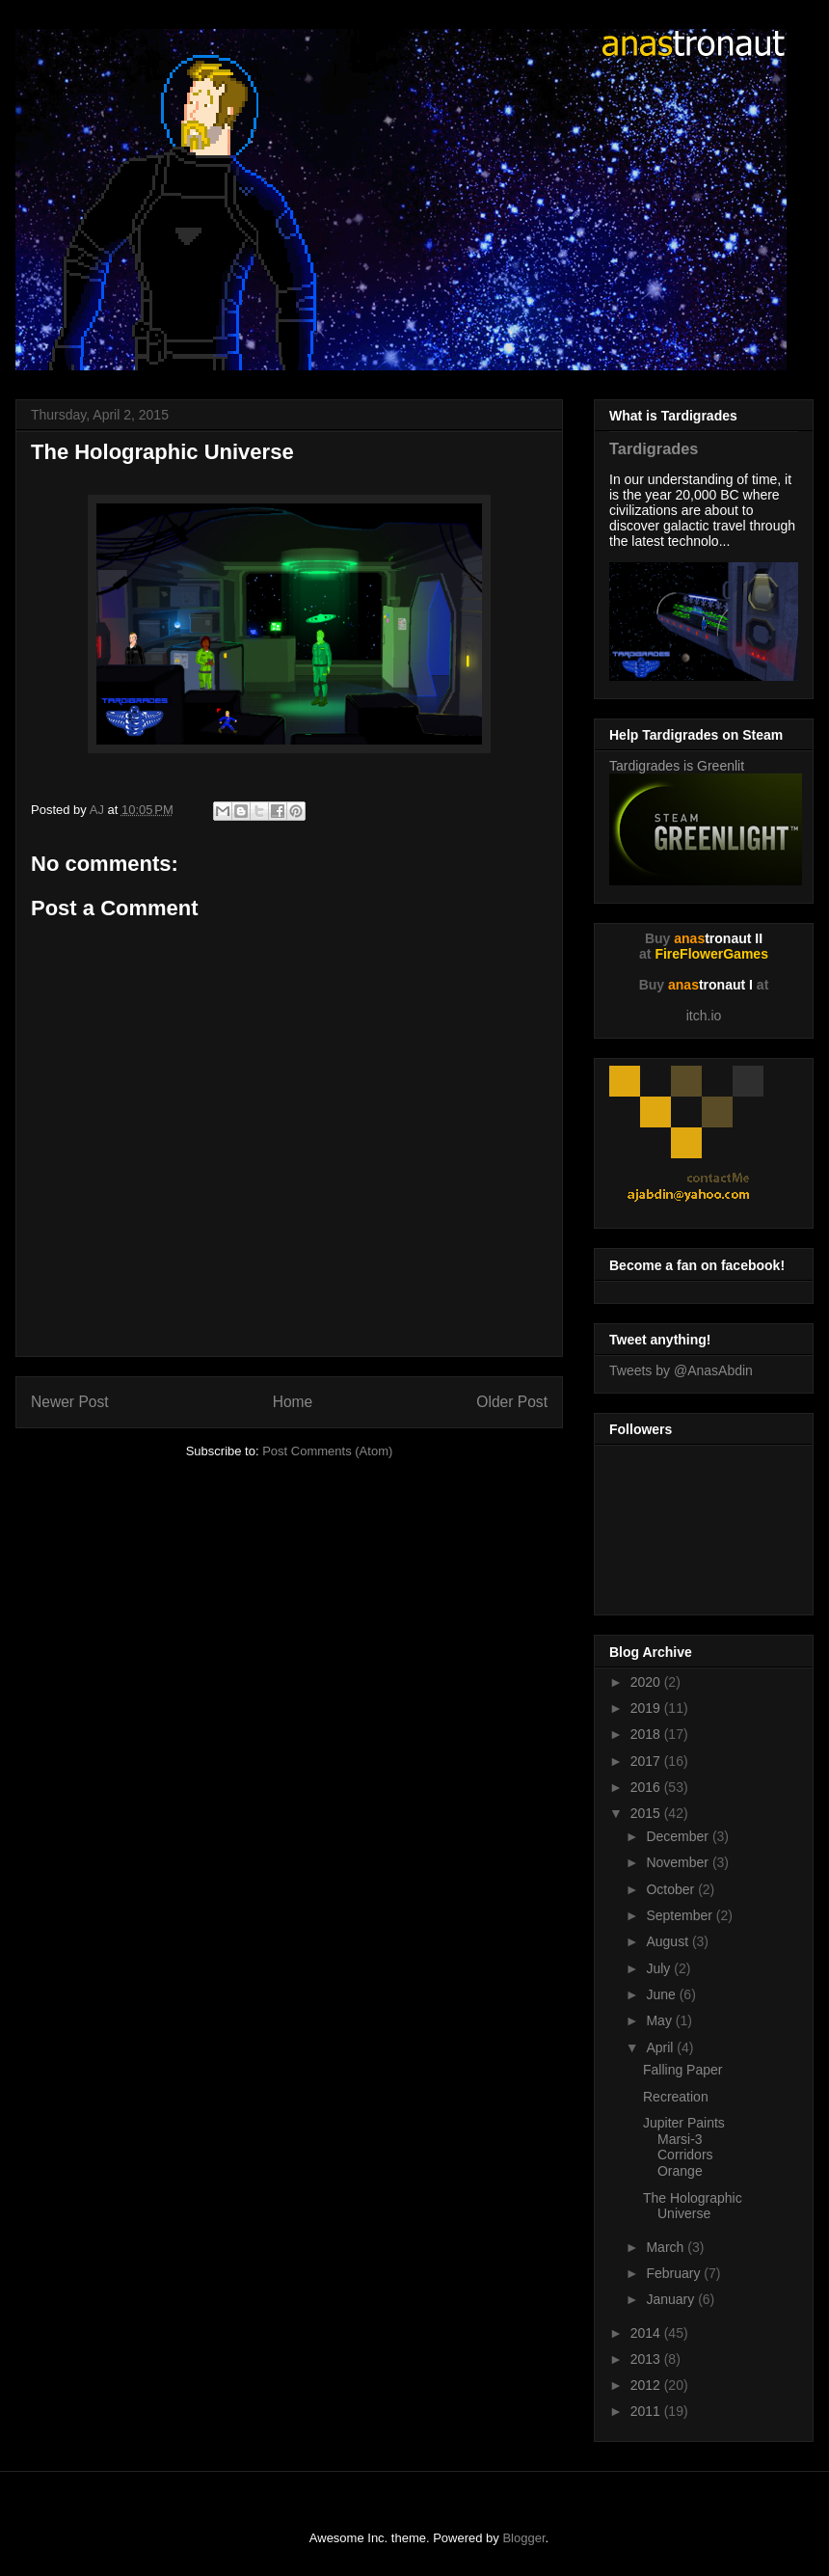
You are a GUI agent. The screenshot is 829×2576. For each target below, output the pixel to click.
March (666, 2247)
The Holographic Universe (692, 2206)
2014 (647, 2333)
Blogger (523, 2538)
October (672, 1889)
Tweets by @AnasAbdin (681, 1370)
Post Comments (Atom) (327, 1451)
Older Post (512, 1402)
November (678, 1862)
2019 (647, 1708)
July (660, 1968)
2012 (647, 2385)
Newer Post (70, 1402)
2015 (647, 1813)
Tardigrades (653, 448)
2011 (647, 2411)
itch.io (704, 1015)
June (662, 1994)
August (668, 1941)
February (675, 2273)
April (661, 2047)
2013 (647, 2359)
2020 (647, 1682)
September (680, 1915)
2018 (647, 1734)
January (672, 2299)
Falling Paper (683, 2069)
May (660, 2020)
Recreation (676, 2096)
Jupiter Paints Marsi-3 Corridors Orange (684, 2147)
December (678, 1836)
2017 (647, 1761)
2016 (647, 1787)
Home (293, 1402)
